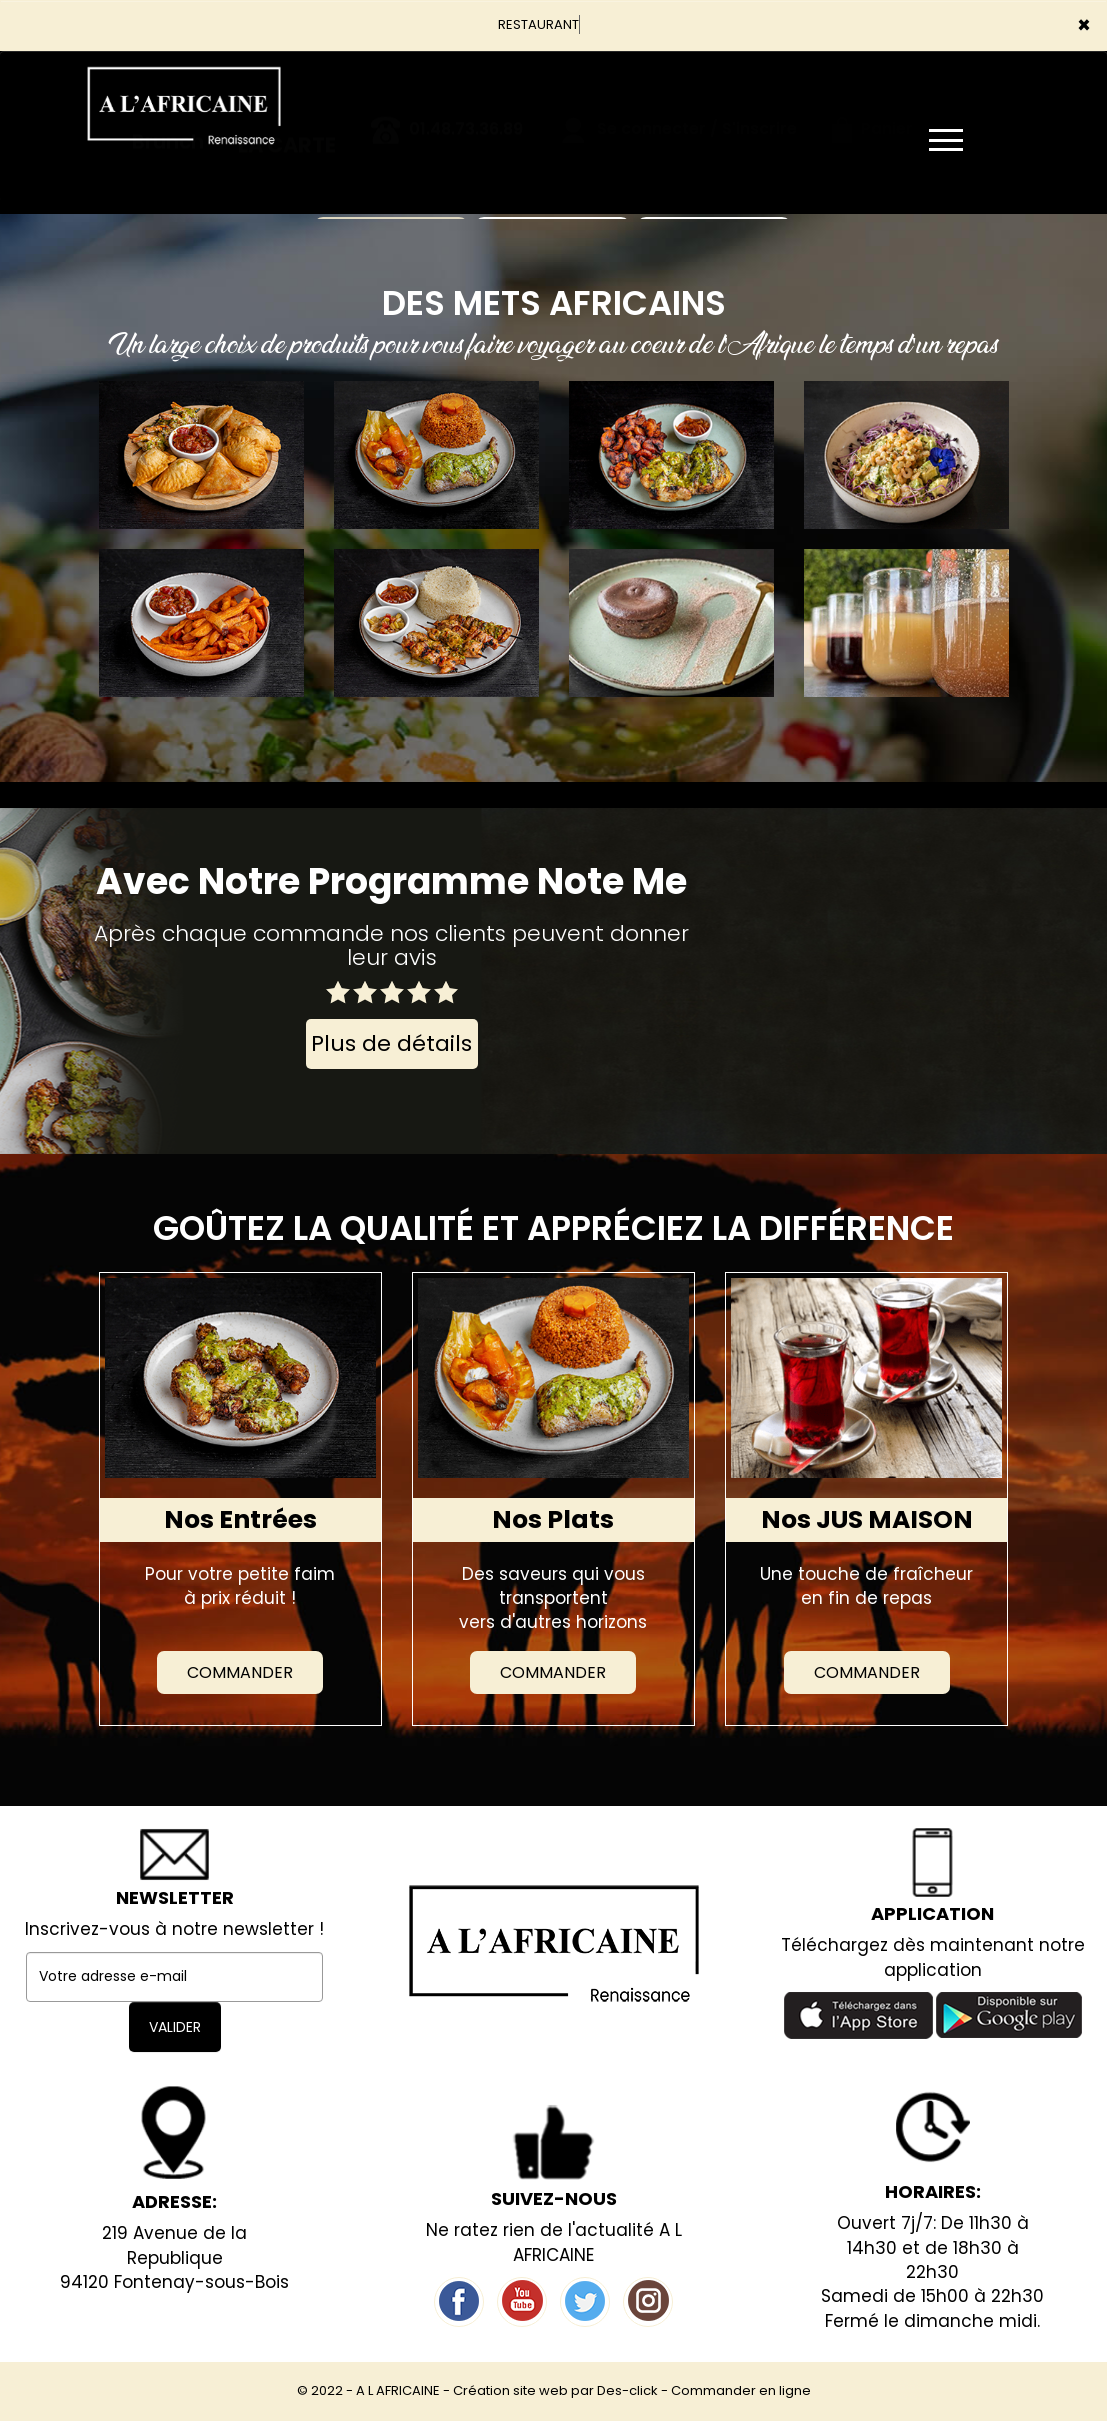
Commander (240, 1672)
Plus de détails (391, 1043)
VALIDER (175, 2027)
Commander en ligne (741, 2390)
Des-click (627, 2390)
